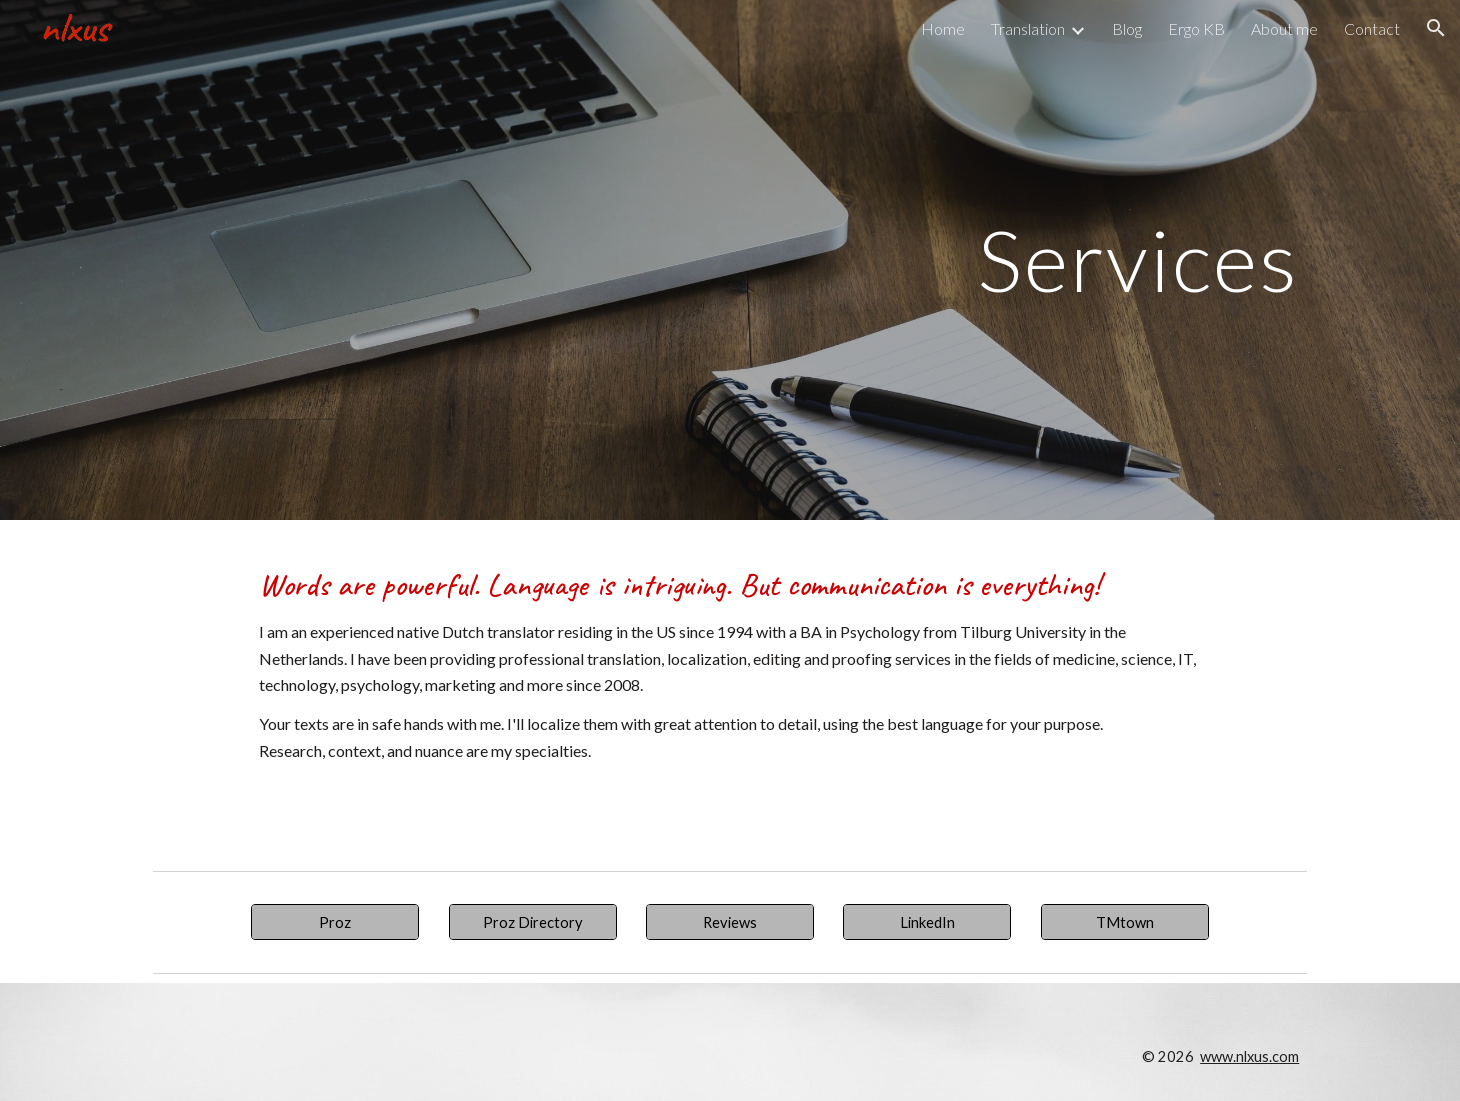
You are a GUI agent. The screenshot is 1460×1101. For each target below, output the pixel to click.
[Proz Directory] (533, 922)
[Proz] (335, 922)
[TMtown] (1125, 922)
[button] (1436, 28)
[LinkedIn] (927, 922)
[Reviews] (730, 922)
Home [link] (943, 28)
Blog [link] (1127, 28)
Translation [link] (1028, 28)
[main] (730, 259)
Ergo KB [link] (1196, 28)
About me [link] (1284, 28)
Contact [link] (1372, 28)
